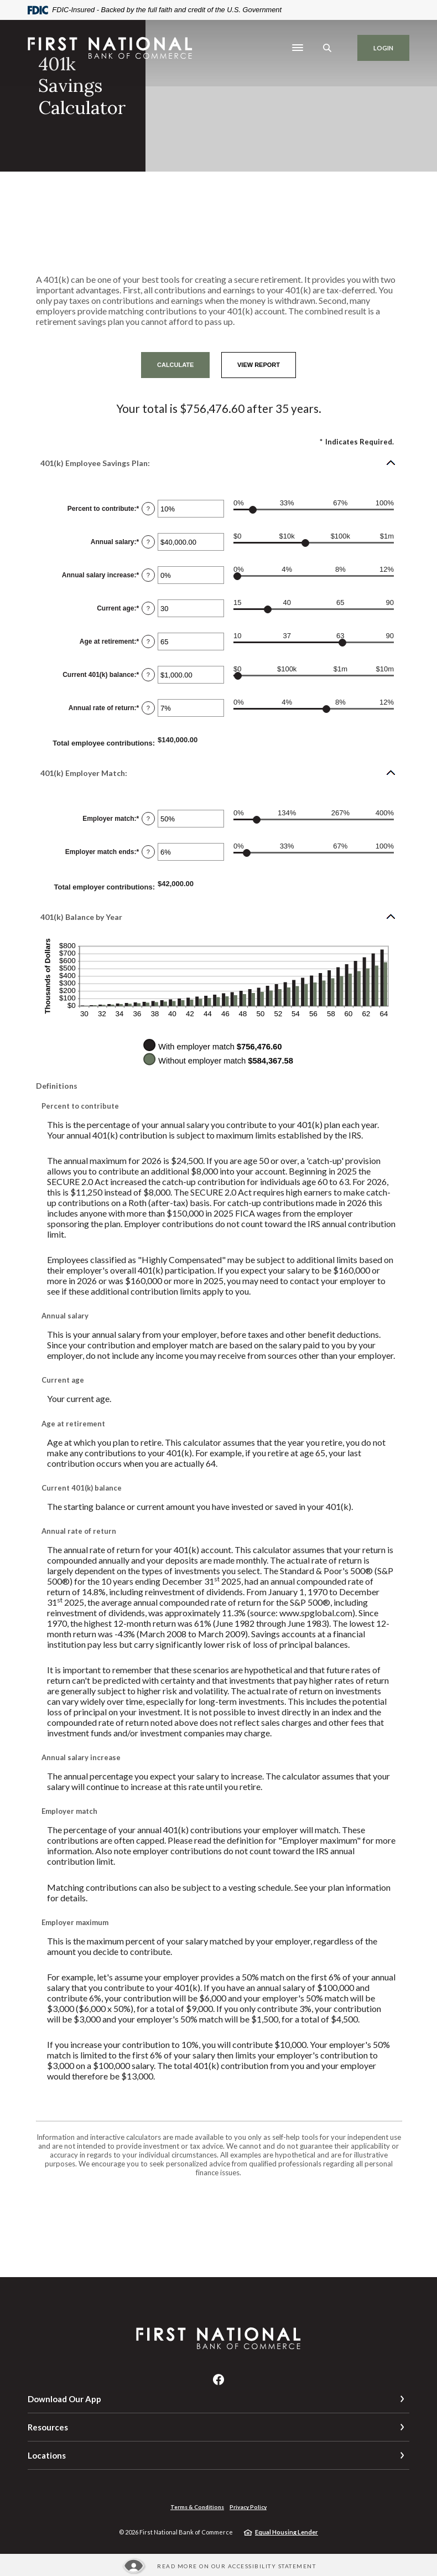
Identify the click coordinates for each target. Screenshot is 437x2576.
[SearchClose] (327, 48)
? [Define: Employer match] (148, 818)
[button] (218, 462)
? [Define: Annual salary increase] (148, 575)
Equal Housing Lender (286, 2532)
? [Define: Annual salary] (148, 542)
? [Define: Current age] (148, 608)
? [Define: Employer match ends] (148, 852)
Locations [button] (47, 2455)
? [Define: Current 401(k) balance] (148, 674)
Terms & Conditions (197, 2506)
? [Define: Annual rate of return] (148, 708)
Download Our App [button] (64, 2399)
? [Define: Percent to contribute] (148, 508)
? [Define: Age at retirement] (148, 641)
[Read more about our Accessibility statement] (218, 2566)
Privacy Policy (248, 2506)
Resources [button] (48, 2427)
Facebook (218, 2379)
